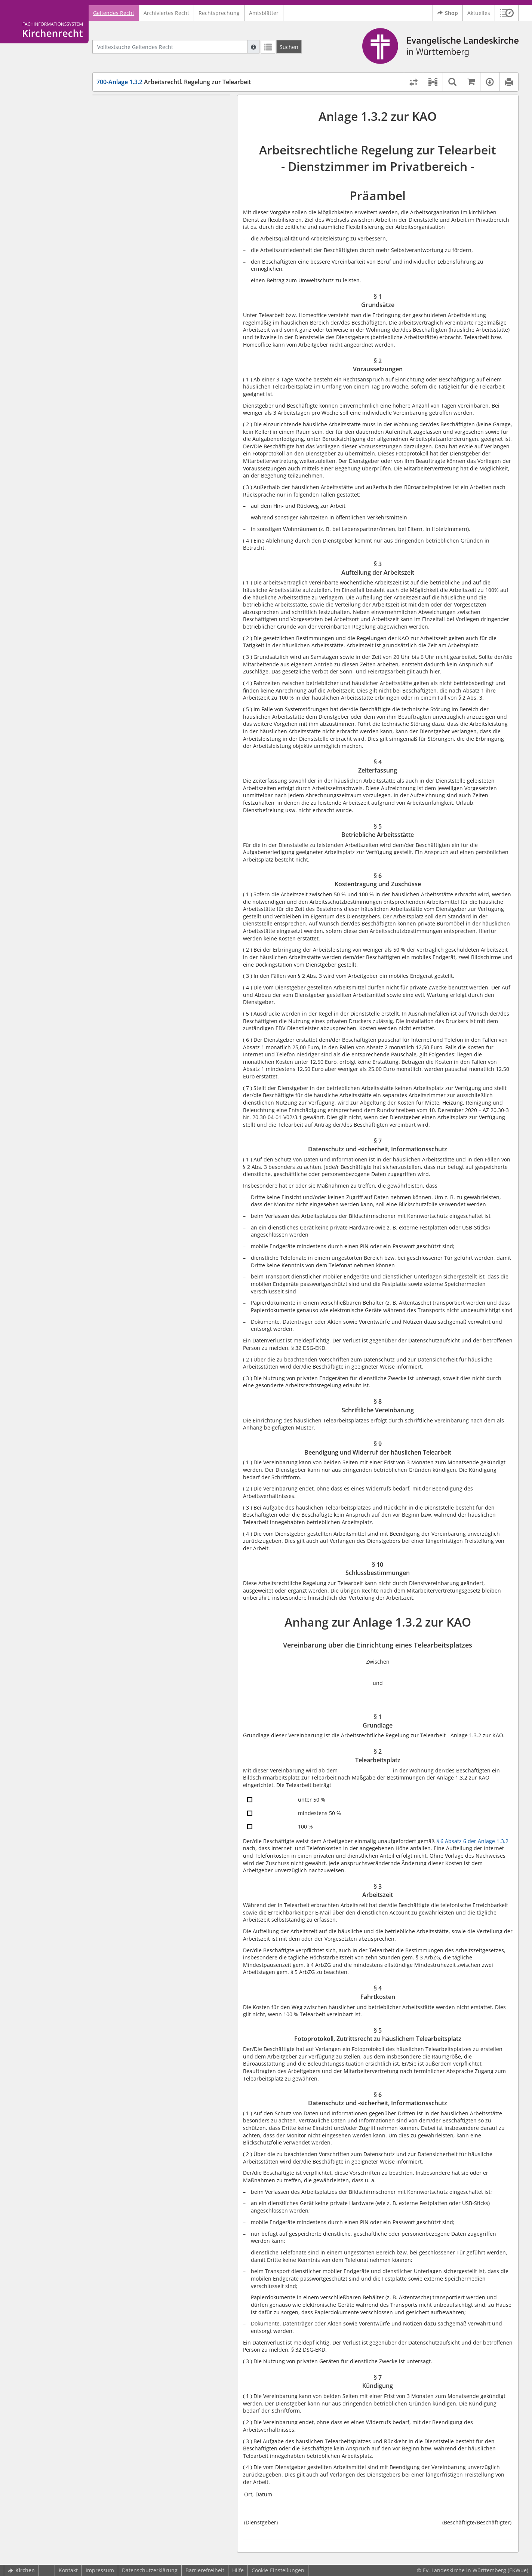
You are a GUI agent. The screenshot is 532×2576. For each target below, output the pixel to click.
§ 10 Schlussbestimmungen (144, 231)
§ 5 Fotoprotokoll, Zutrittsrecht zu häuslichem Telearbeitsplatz (167, 320)
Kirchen (21, 2570)
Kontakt (68, 2570)
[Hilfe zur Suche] (253, 46)
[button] (507, 13)
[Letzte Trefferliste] (268, 46)
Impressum (100, 2570)
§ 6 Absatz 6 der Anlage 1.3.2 (472, 1841)
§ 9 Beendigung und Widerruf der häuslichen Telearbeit (167, 216)
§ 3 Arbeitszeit (128, 294)
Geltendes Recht (113, 12)
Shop (447, 13)
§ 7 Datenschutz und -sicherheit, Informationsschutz (151, 187)
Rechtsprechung (219, 12)
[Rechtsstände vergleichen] (413, 82)
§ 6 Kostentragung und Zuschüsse (153, 172)
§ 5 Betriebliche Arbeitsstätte (146, 161)
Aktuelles (478, 12)
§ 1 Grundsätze (129, 117)
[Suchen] (289, 46)
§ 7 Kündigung (128, 352)
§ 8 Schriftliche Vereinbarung (146, 201)
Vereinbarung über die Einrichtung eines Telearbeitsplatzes (161, 257)
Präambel (110, 106)
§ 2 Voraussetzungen (136, 128)
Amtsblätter (264, 12)
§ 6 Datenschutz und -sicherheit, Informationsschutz (151, 338)
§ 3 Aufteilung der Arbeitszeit (147, 139)
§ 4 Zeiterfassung (131, 150)
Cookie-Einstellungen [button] (278, 2570)
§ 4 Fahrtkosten (129, 304)
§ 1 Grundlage (127, 272)
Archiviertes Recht (166, 12)
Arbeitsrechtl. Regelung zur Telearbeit (173, 82)
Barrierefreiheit (204, 2570)
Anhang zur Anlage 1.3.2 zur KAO (140, 242)
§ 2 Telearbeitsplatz (134, 282)
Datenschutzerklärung (150, 2570)
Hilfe (238, 2570)
